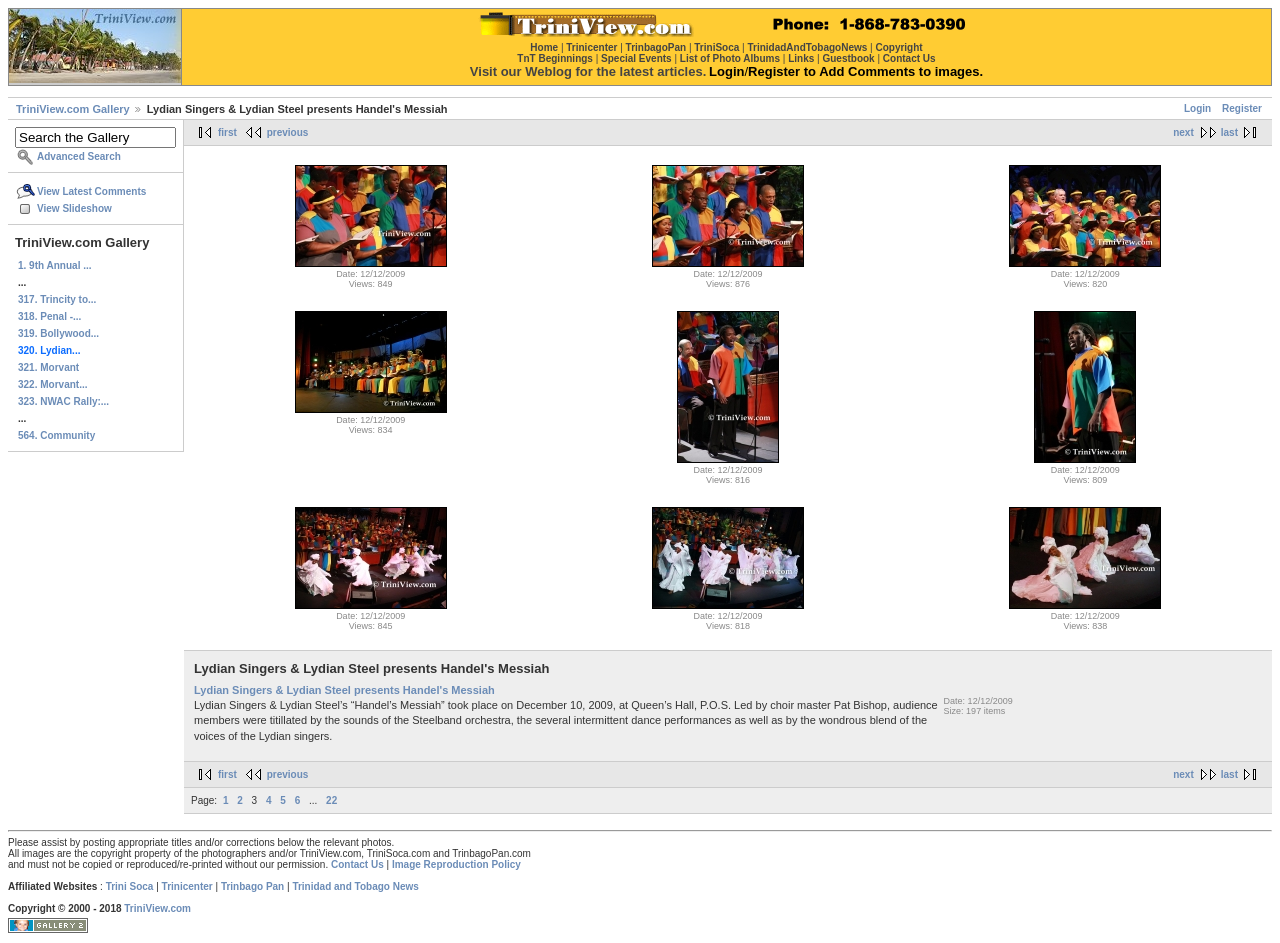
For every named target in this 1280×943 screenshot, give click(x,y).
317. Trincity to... (57, 299)
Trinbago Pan (252, 886)
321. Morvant (48, 367)
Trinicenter (187, 886)
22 (331, 800)
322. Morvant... (52, 384)
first (227, 132)
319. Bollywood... (58, 333)
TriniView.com (157, 908)
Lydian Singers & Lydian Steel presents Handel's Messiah (344, 690)
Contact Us (357, 864)
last (1229, 132)
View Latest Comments (91, 191)
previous (288, 132)
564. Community (56, 435)
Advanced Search (79, 156)
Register (1242, 108)
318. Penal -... (49, 316)
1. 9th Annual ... (55, 265)
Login (1197, 108)
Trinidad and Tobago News (355, 886)
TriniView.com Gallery (73, 109)
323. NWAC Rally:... (63, 401)
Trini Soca (130, 886)
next (1183, 132)
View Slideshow (74, 208)
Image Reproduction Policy (456, 864)
